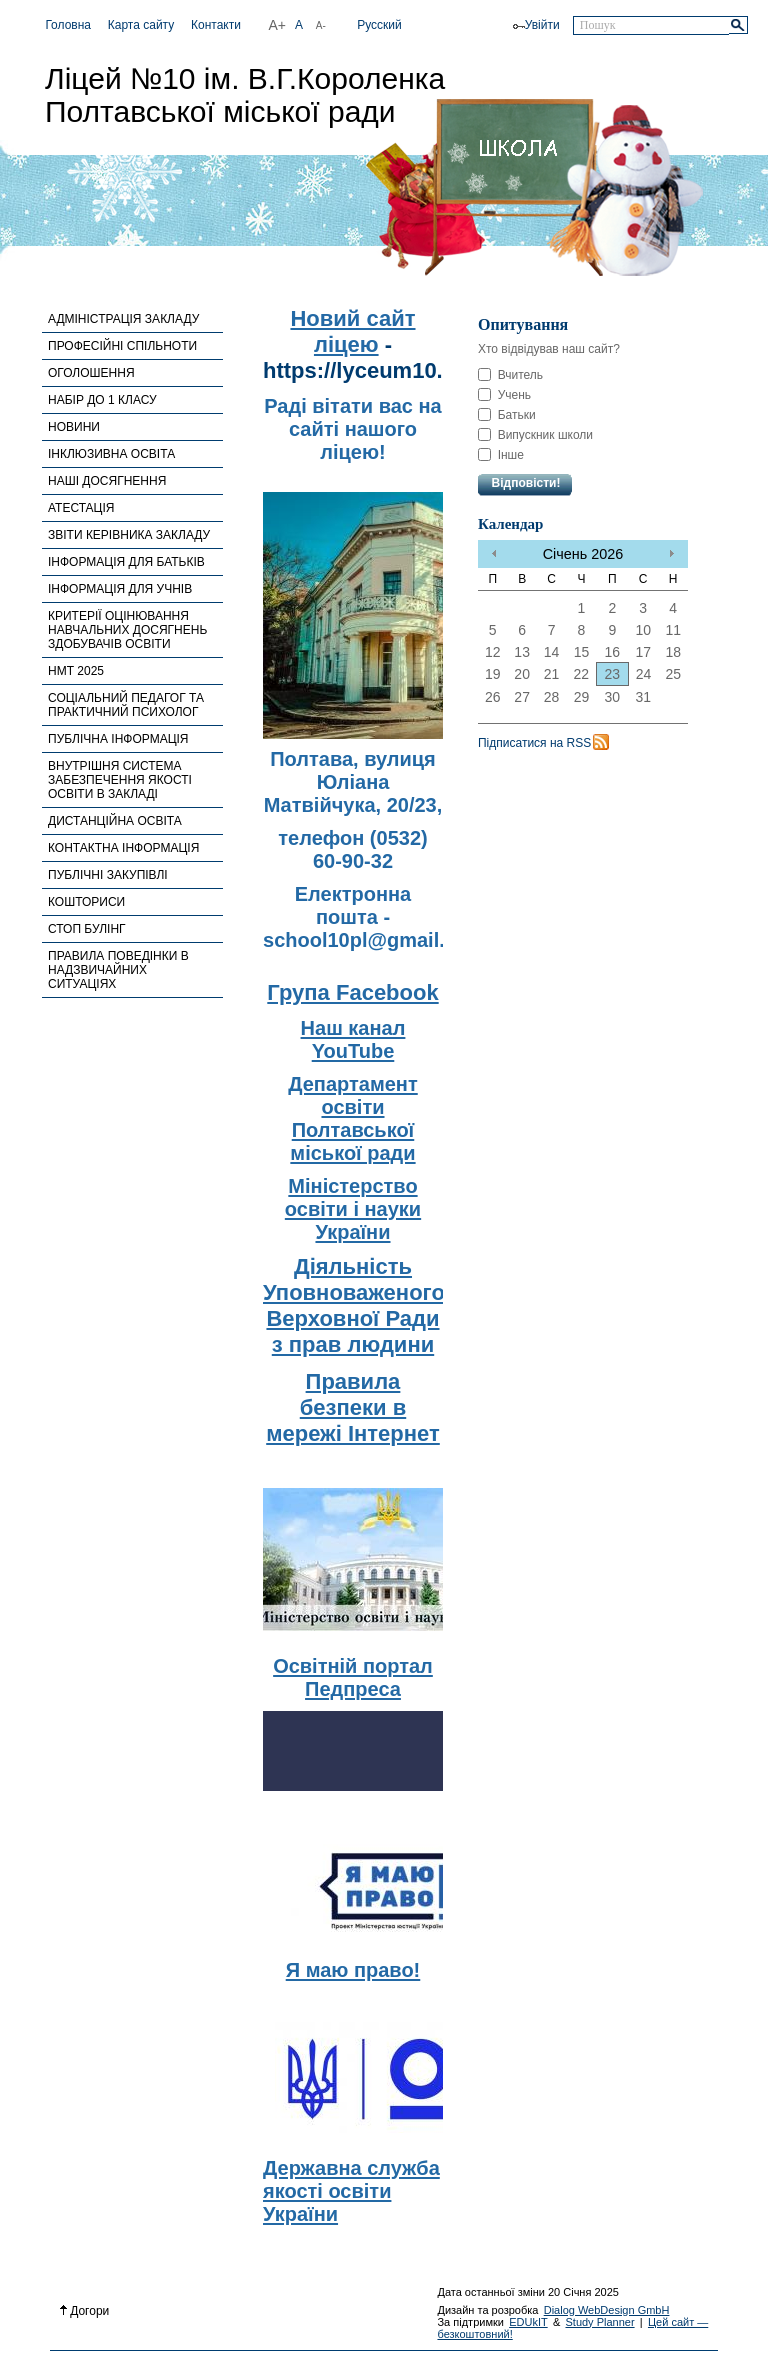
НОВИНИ (74, 427)
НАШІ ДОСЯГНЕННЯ (107, 481)
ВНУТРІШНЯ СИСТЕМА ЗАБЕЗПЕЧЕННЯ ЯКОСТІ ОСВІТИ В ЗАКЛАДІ (120, 780)
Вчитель (510, 375)
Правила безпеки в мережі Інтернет (353, 1407)
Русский (379, 25)
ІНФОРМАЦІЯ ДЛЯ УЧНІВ (120, 589)
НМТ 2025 (76, 671)
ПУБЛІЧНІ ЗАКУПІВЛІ (108, 875)
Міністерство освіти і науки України (353, 1209)
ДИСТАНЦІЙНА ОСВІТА (115, 821)
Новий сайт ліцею (352, 331)
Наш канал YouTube (353, 1039)
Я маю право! (353, 1970)
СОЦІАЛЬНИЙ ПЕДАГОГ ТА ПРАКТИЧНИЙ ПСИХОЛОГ (126, 705)
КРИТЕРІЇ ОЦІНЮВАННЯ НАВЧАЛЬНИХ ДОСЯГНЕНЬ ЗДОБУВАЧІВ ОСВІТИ (127, 630)
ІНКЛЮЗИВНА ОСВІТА (111, 454)
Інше (501, 455)
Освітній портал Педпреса (353, 1677)
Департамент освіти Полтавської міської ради (352, 1118)
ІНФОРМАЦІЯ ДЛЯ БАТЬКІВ (126, 562)
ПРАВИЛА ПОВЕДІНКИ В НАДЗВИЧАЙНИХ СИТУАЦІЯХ (118, 970)
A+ (278, 25)
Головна (68, 25)
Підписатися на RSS (534, 743)
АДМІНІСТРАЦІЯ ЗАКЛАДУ (123, 319)
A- (321, 25)
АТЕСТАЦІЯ (81, 508)
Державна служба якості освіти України (351, 2191)
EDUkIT (528, 2322)
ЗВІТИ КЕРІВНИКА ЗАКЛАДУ (129, 535)
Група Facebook (352, 992)
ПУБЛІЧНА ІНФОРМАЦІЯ (118, 739)
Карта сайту (141, 25)
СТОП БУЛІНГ (87, 929)
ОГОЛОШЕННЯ (91, 373)
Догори (85, 2311)
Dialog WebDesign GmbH (607, 2310)
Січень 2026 (583, 554)
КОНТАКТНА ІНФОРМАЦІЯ (123, 848)
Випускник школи (535, 435)
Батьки (507, 415)
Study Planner (599, 2322)
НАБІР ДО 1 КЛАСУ (102, 400)
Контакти (216, 25)
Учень (504, 395)
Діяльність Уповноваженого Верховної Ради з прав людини (354, 1305)
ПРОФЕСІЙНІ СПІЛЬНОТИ (122, 346)
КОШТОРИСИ (86, 902)
